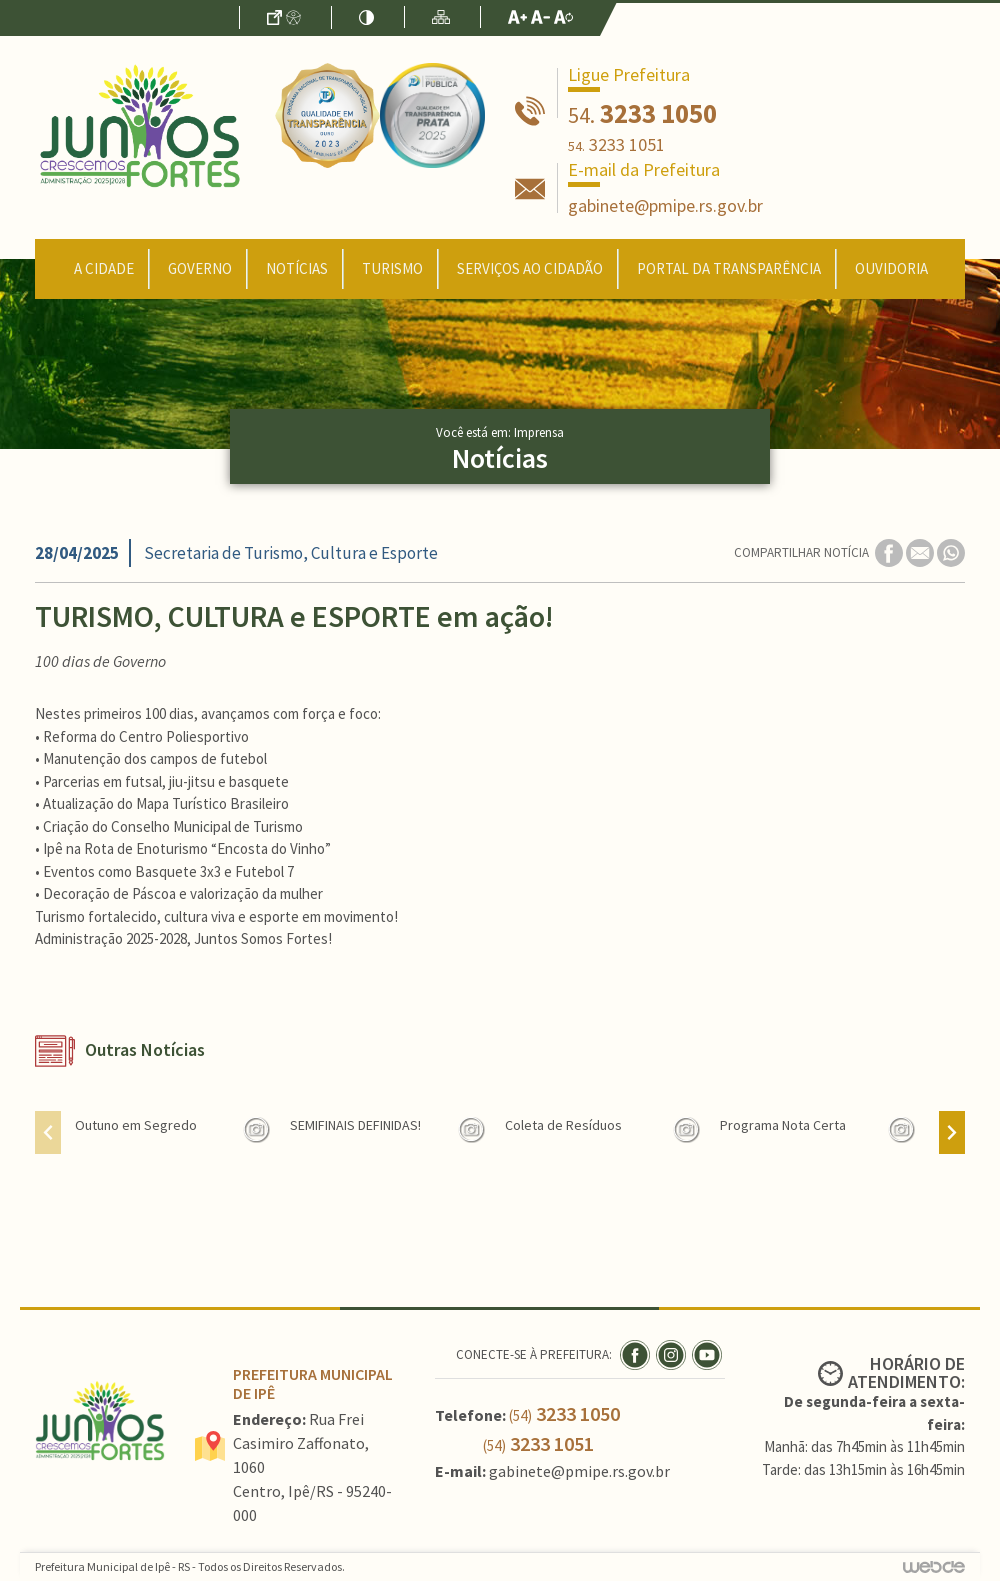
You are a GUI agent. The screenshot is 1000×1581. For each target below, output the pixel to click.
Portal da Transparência (729, 268)
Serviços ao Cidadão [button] (530, 268)
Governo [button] (200, 268)
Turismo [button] (392, 268)
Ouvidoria (891, 268)
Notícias (297, 268)
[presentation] (48, 1132)
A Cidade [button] (104, 268)
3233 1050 (642, 113)
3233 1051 (616, 144)
